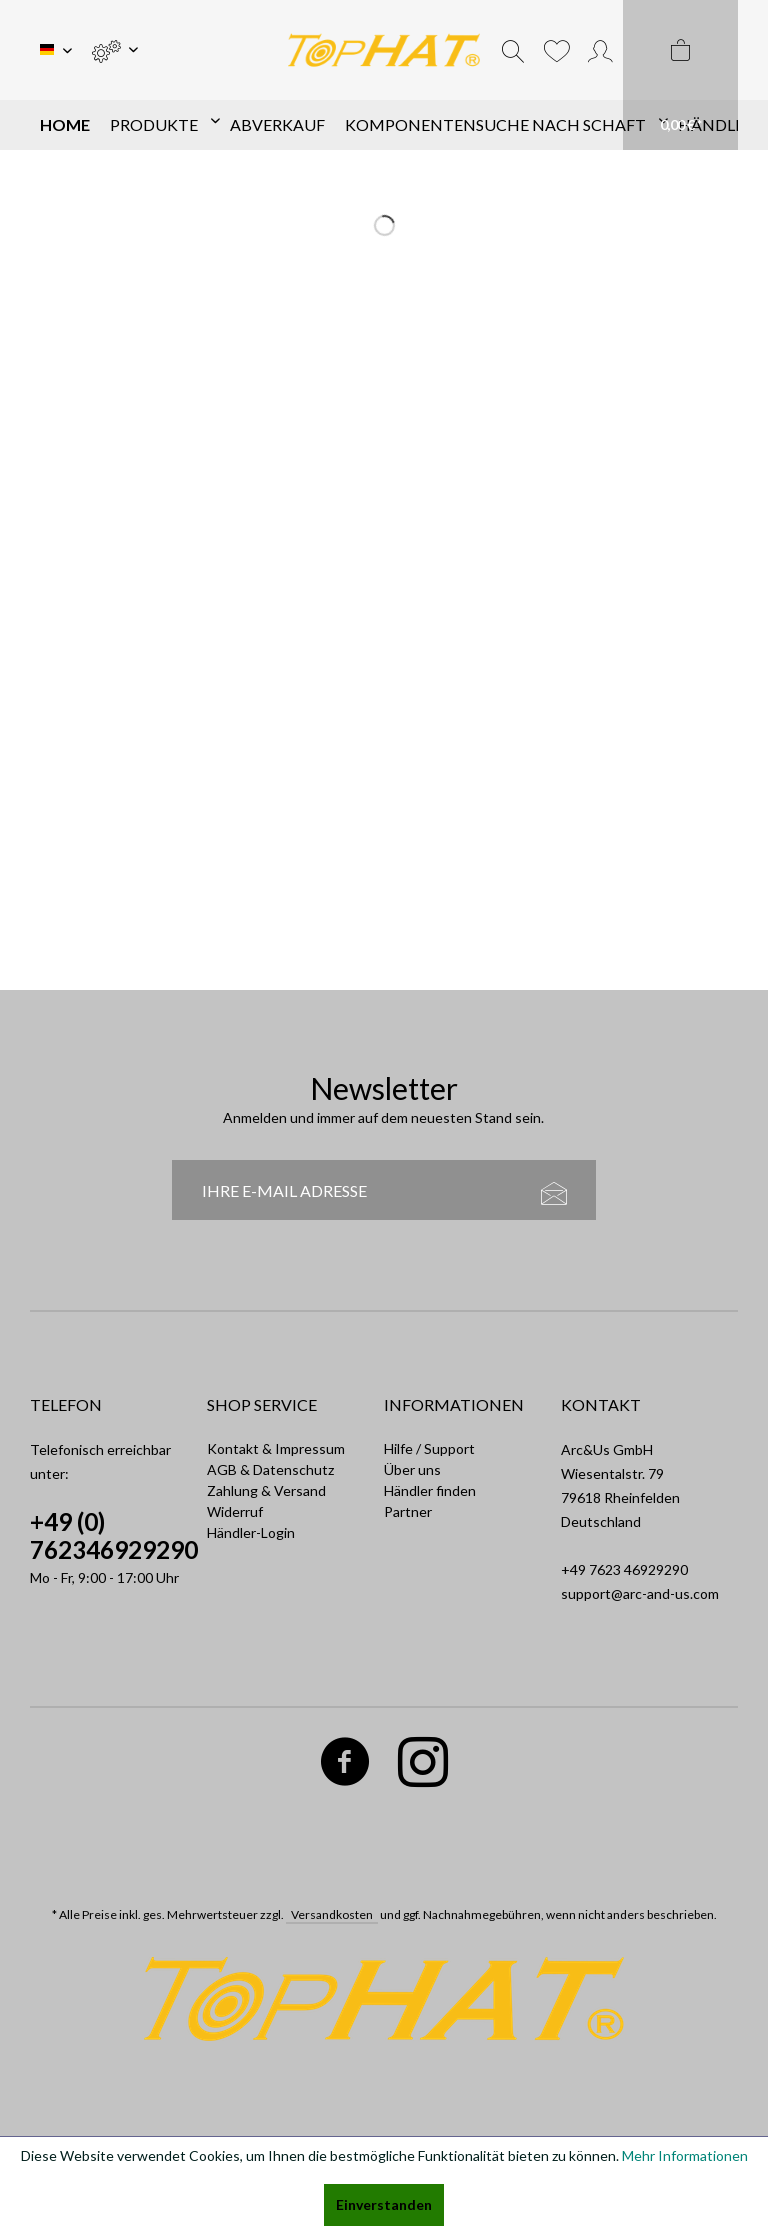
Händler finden (430, 1490)
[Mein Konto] (600, 50)
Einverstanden (384, 2204)
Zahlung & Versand (266, 1490)
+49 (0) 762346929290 (114, 1535)
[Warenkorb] (680, 75)
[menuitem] (114, 50)
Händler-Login (251, 1532)
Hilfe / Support (429, 1448)
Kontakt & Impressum (276, 1448)
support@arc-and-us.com (640, 1593)
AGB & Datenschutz (270, 1469)
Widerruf (235, 1511)
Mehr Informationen (685, 2155)
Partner (408, 1511)
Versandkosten (332, 1914)
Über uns (412, 1469)
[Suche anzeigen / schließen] (513, 50)
